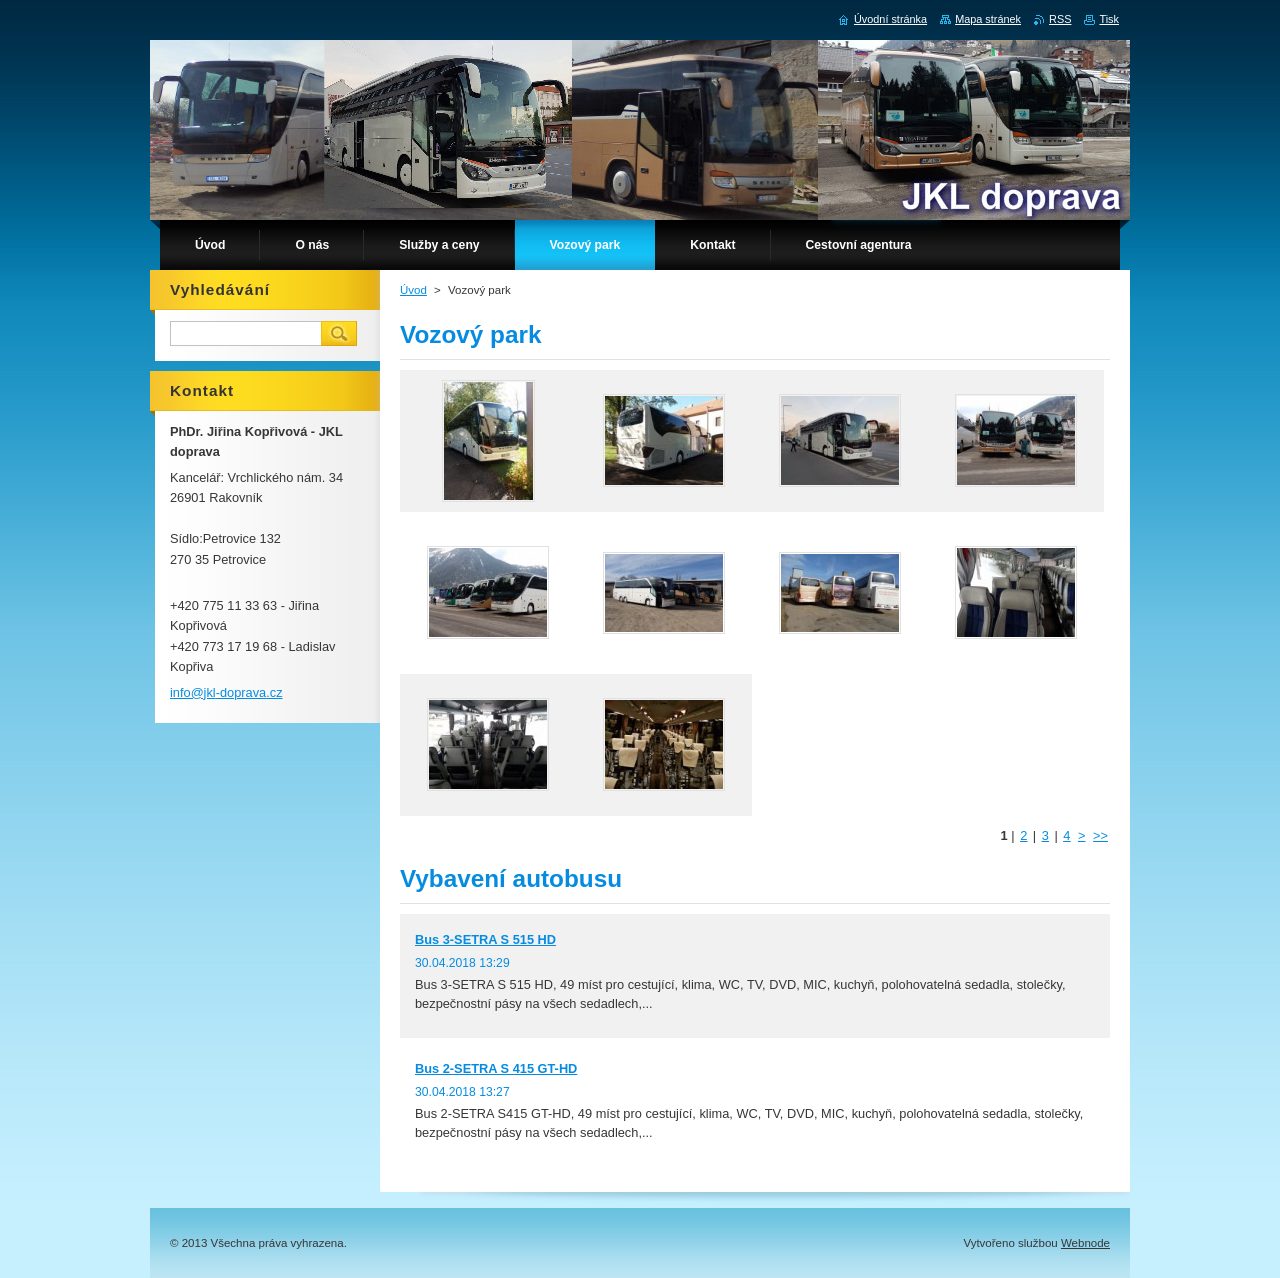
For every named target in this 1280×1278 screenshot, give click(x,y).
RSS (1060, 19)
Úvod (413, 290)
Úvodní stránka (890, 19)
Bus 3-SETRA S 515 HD (485, 939)
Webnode (1085, 1243)
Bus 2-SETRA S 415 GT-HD (496, 1068)
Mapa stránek (988, 19)
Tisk (1109, 19)
